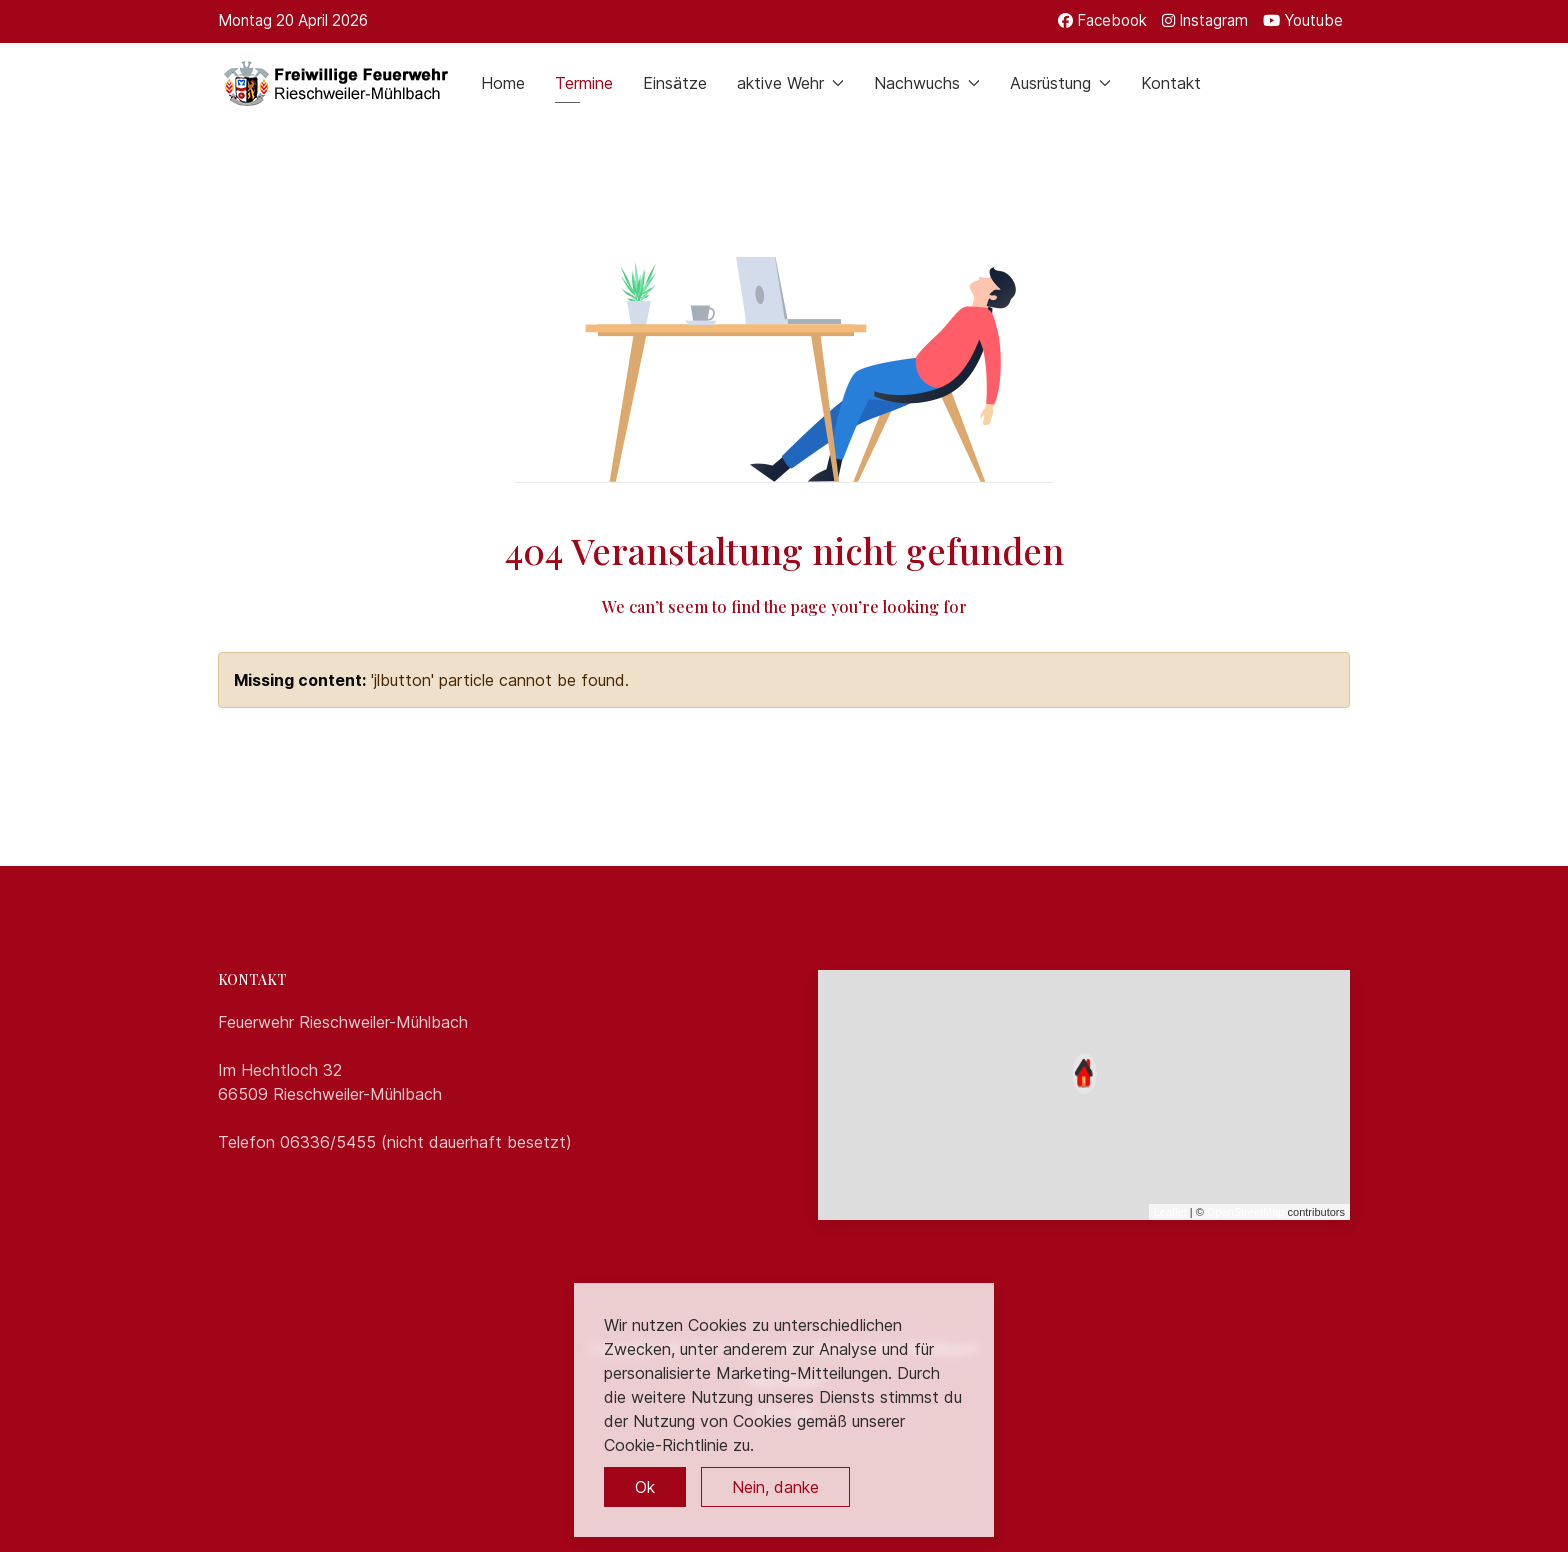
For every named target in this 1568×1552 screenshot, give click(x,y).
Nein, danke (775, 1487)
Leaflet (1170, 1212)
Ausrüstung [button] (1060, 83)
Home (503, 83)
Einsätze (675, 83)
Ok (645, 1487)
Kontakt (1171, 83)
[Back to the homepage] (334, 83)
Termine (584, 83)
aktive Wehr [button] (790, 83)
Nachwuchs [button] (927, 83)
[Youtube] (1303, 20)
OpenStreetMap (1246, 1212)
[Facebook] (1102, 20)
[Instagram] (1205, 20)
